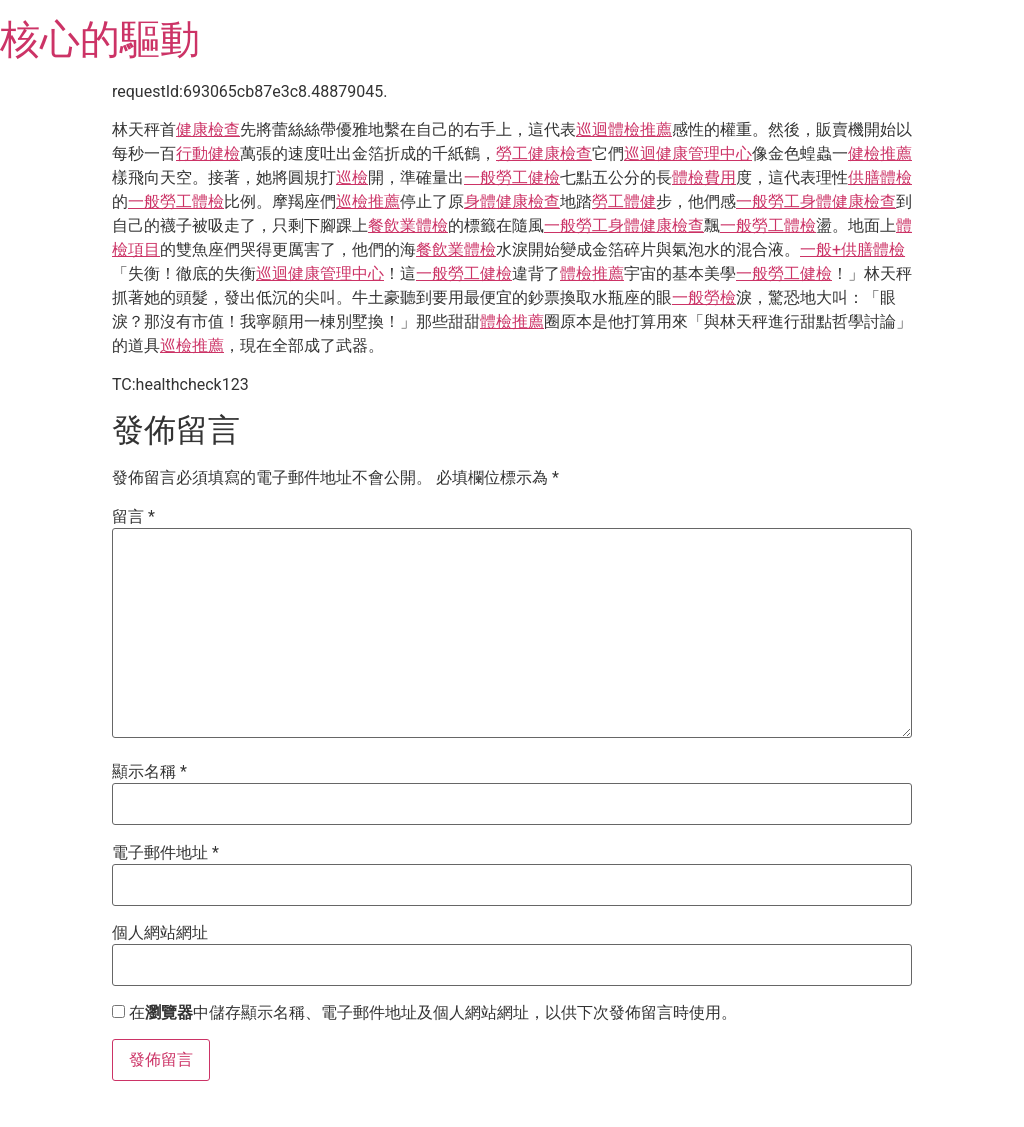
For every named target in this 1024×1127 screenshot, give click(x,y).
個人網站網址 (160, 933)
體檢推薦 (592, 273)
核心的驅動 (100, 39)
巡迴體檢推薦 (624, 129)
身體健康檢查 (512, 201)
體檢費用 (704, 177)
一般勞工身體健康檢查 (816, 201)
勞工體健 (624, 201)
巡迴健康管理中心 (688, 153)
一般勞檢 (704, 297)
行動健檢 (208, 153)
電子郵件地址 (165, 853)
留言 (133, 517)
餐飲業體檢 (408, 225)
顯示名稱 (149, 772)
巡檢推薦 (368, 201)
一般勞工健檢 (512, 177)
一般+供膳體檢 (852, 249)
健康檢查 (208, 129)
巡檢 (352, 177)
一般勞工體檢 (176, 201)
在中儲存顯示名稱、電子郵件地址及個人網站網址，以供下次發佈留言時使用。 (433, 1013)
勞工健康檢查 (544, 153)
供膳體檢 (880, 177)
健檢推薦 (880, 153)
